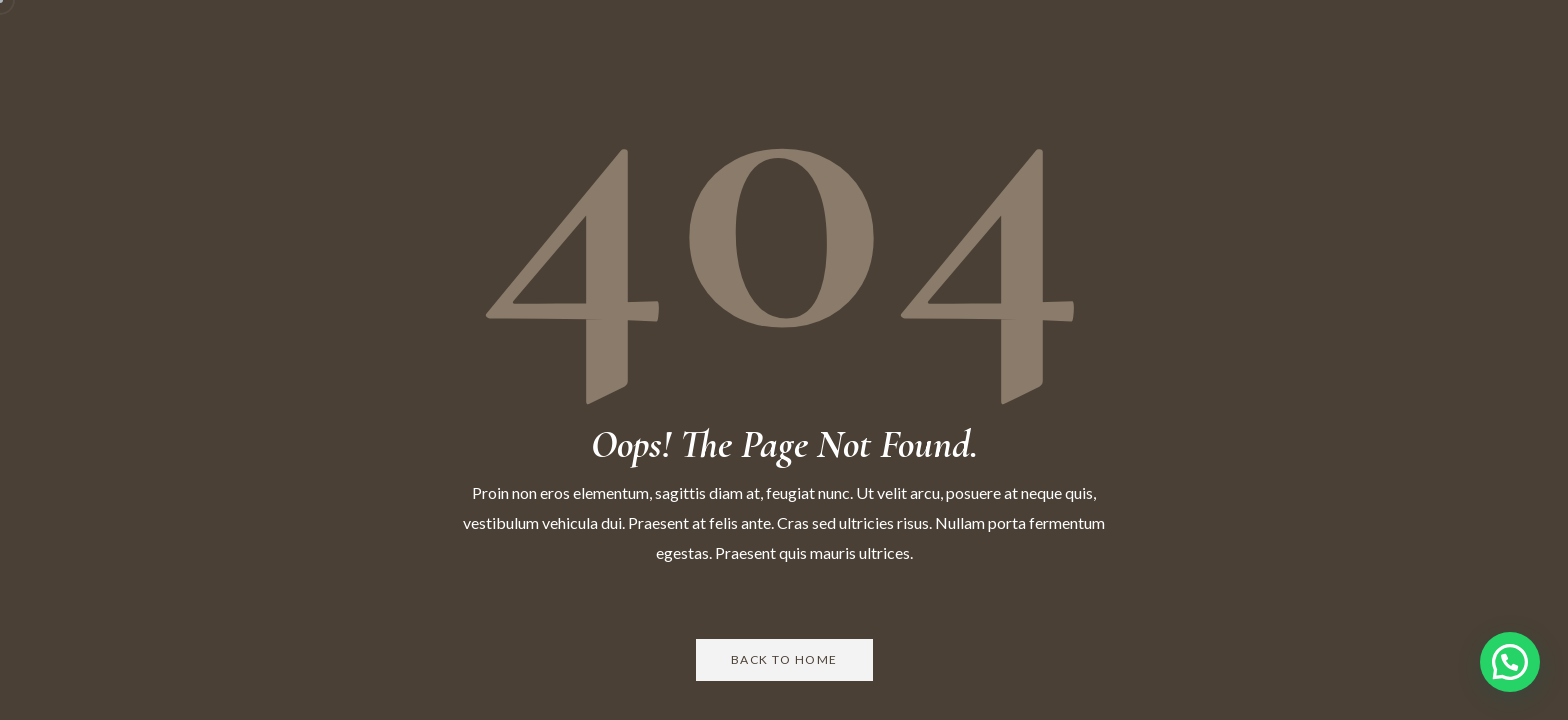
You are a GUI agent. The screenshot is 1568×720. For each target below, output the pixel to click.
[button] (1510, 662)
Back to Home (784, 659)
